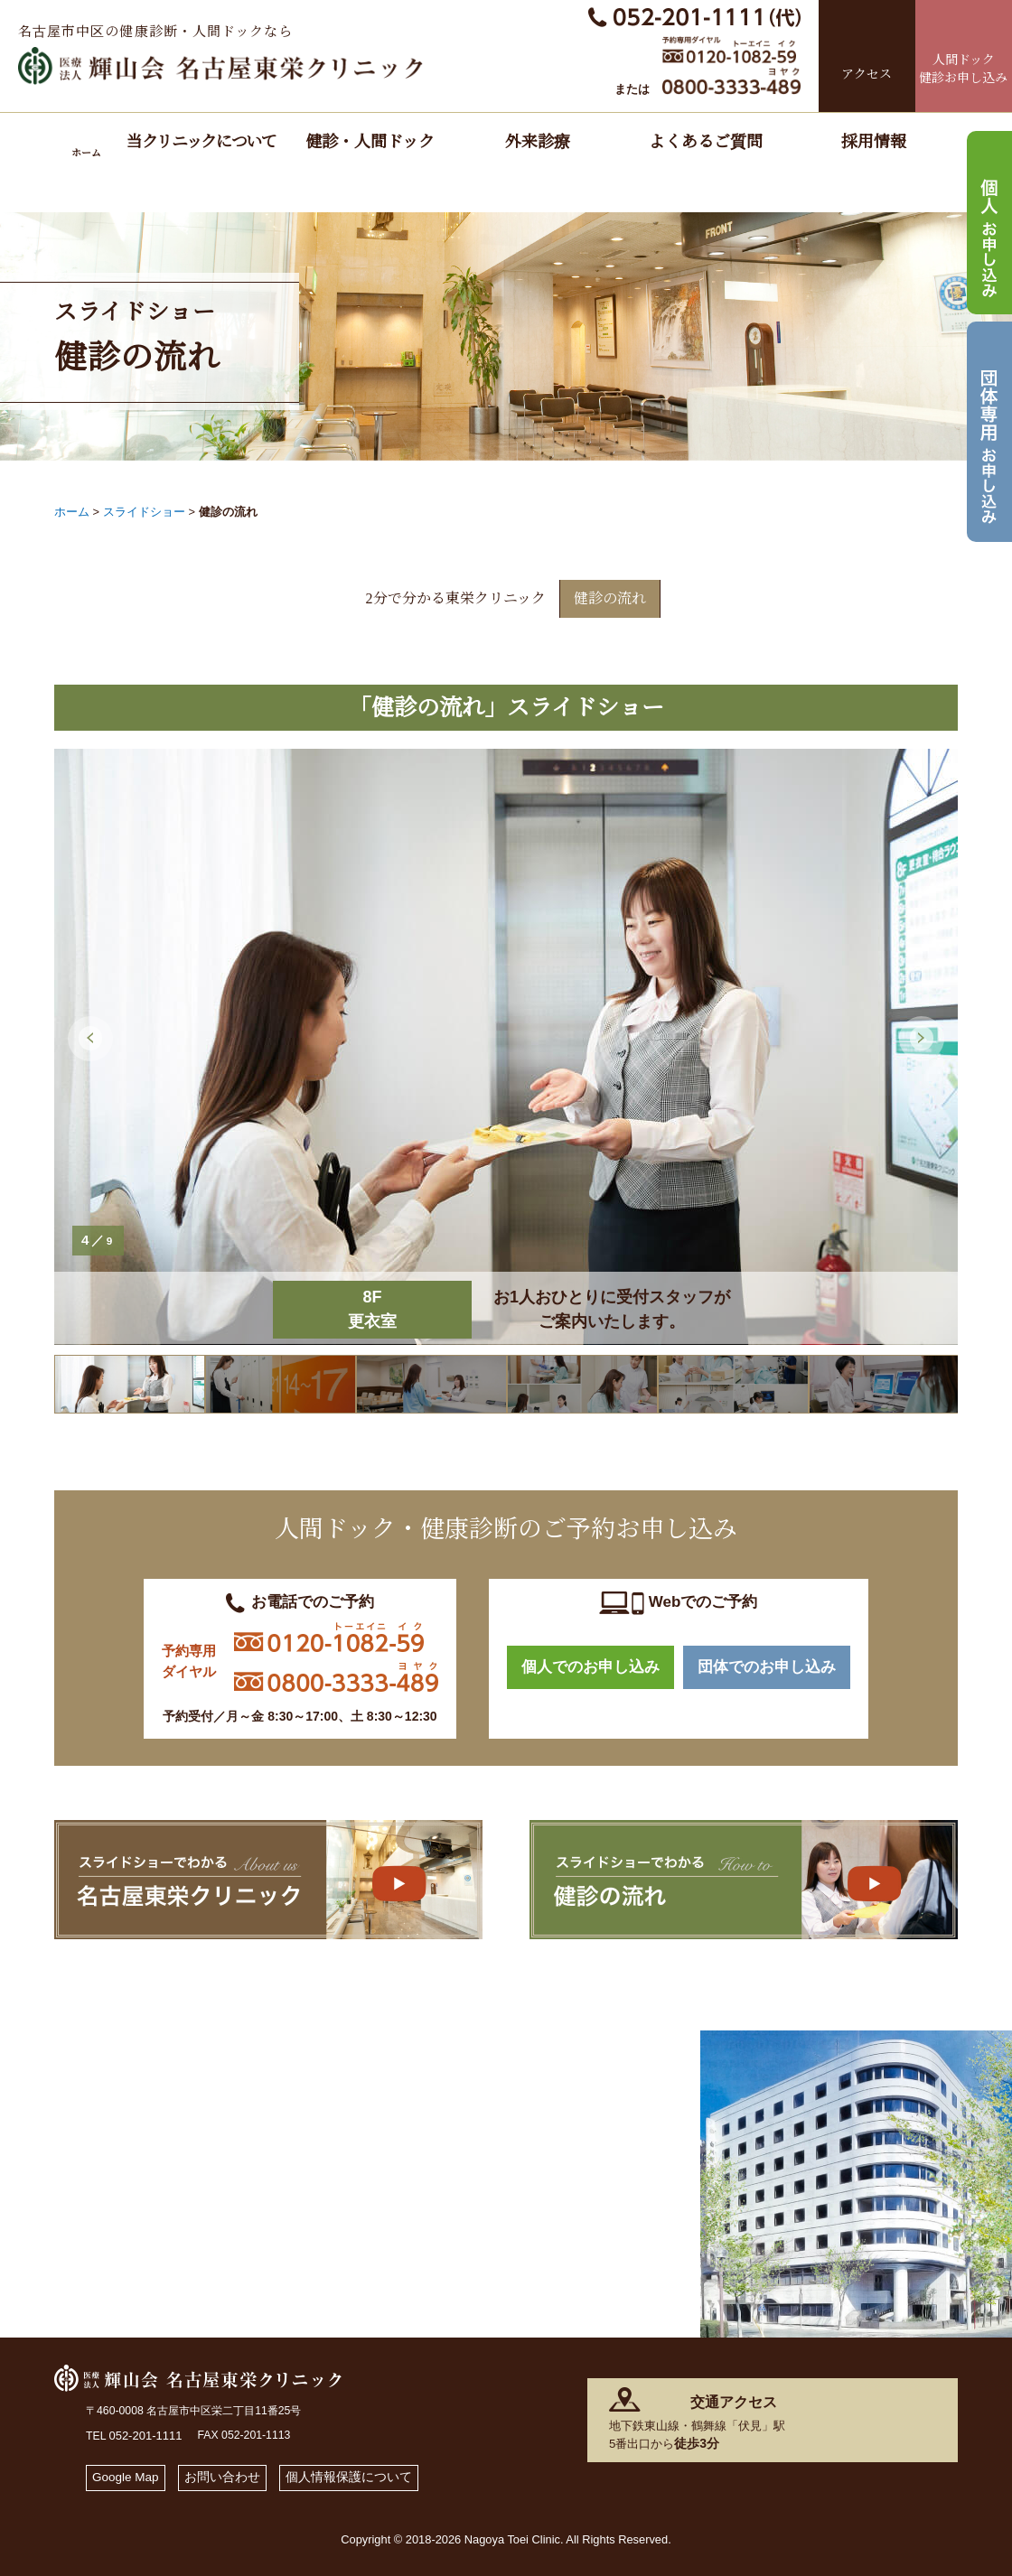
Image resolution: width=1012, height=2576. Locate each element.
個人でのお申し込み (590, 1663)
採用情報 (873, 142)
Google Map (129, 2471)
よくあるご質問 (706, 142)
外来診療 (537, 142)
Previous (90, 1031)
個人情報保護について (366, 2471)
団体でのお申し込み (767, 1663)
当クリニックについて (201, 142)
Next (922, 1031)
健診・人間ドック (370, 142)
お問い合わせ (232, 2471)
